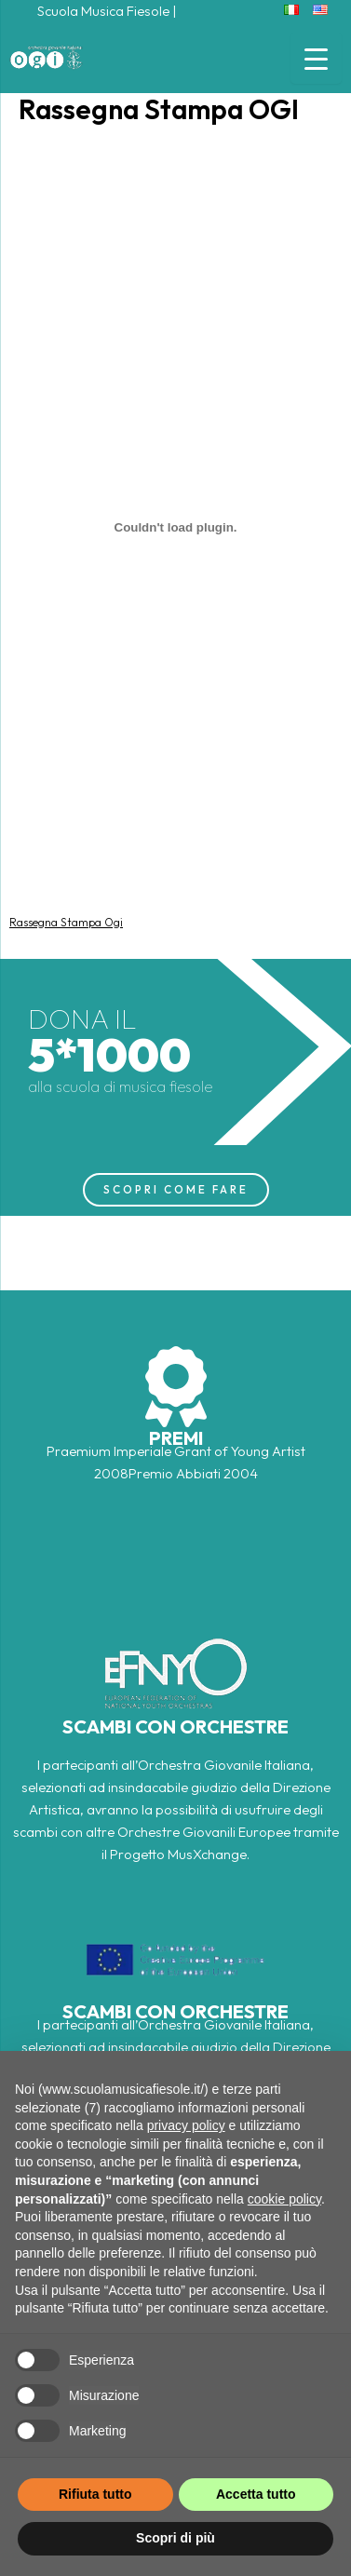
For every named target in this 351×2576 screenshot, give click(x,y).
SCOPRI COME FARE (176, 1189)
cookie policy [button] (284, 2199)
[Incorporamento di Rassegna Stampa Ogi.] (175, 527)
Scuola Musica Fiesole (103, 11)
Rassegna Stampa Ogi (66, 922)
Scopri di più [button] (175, 2537)
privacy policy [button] (186, 2125)
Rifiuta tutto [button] (95, 2494)
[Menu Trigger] (316, 58)
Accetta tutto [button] (256, 2494)
